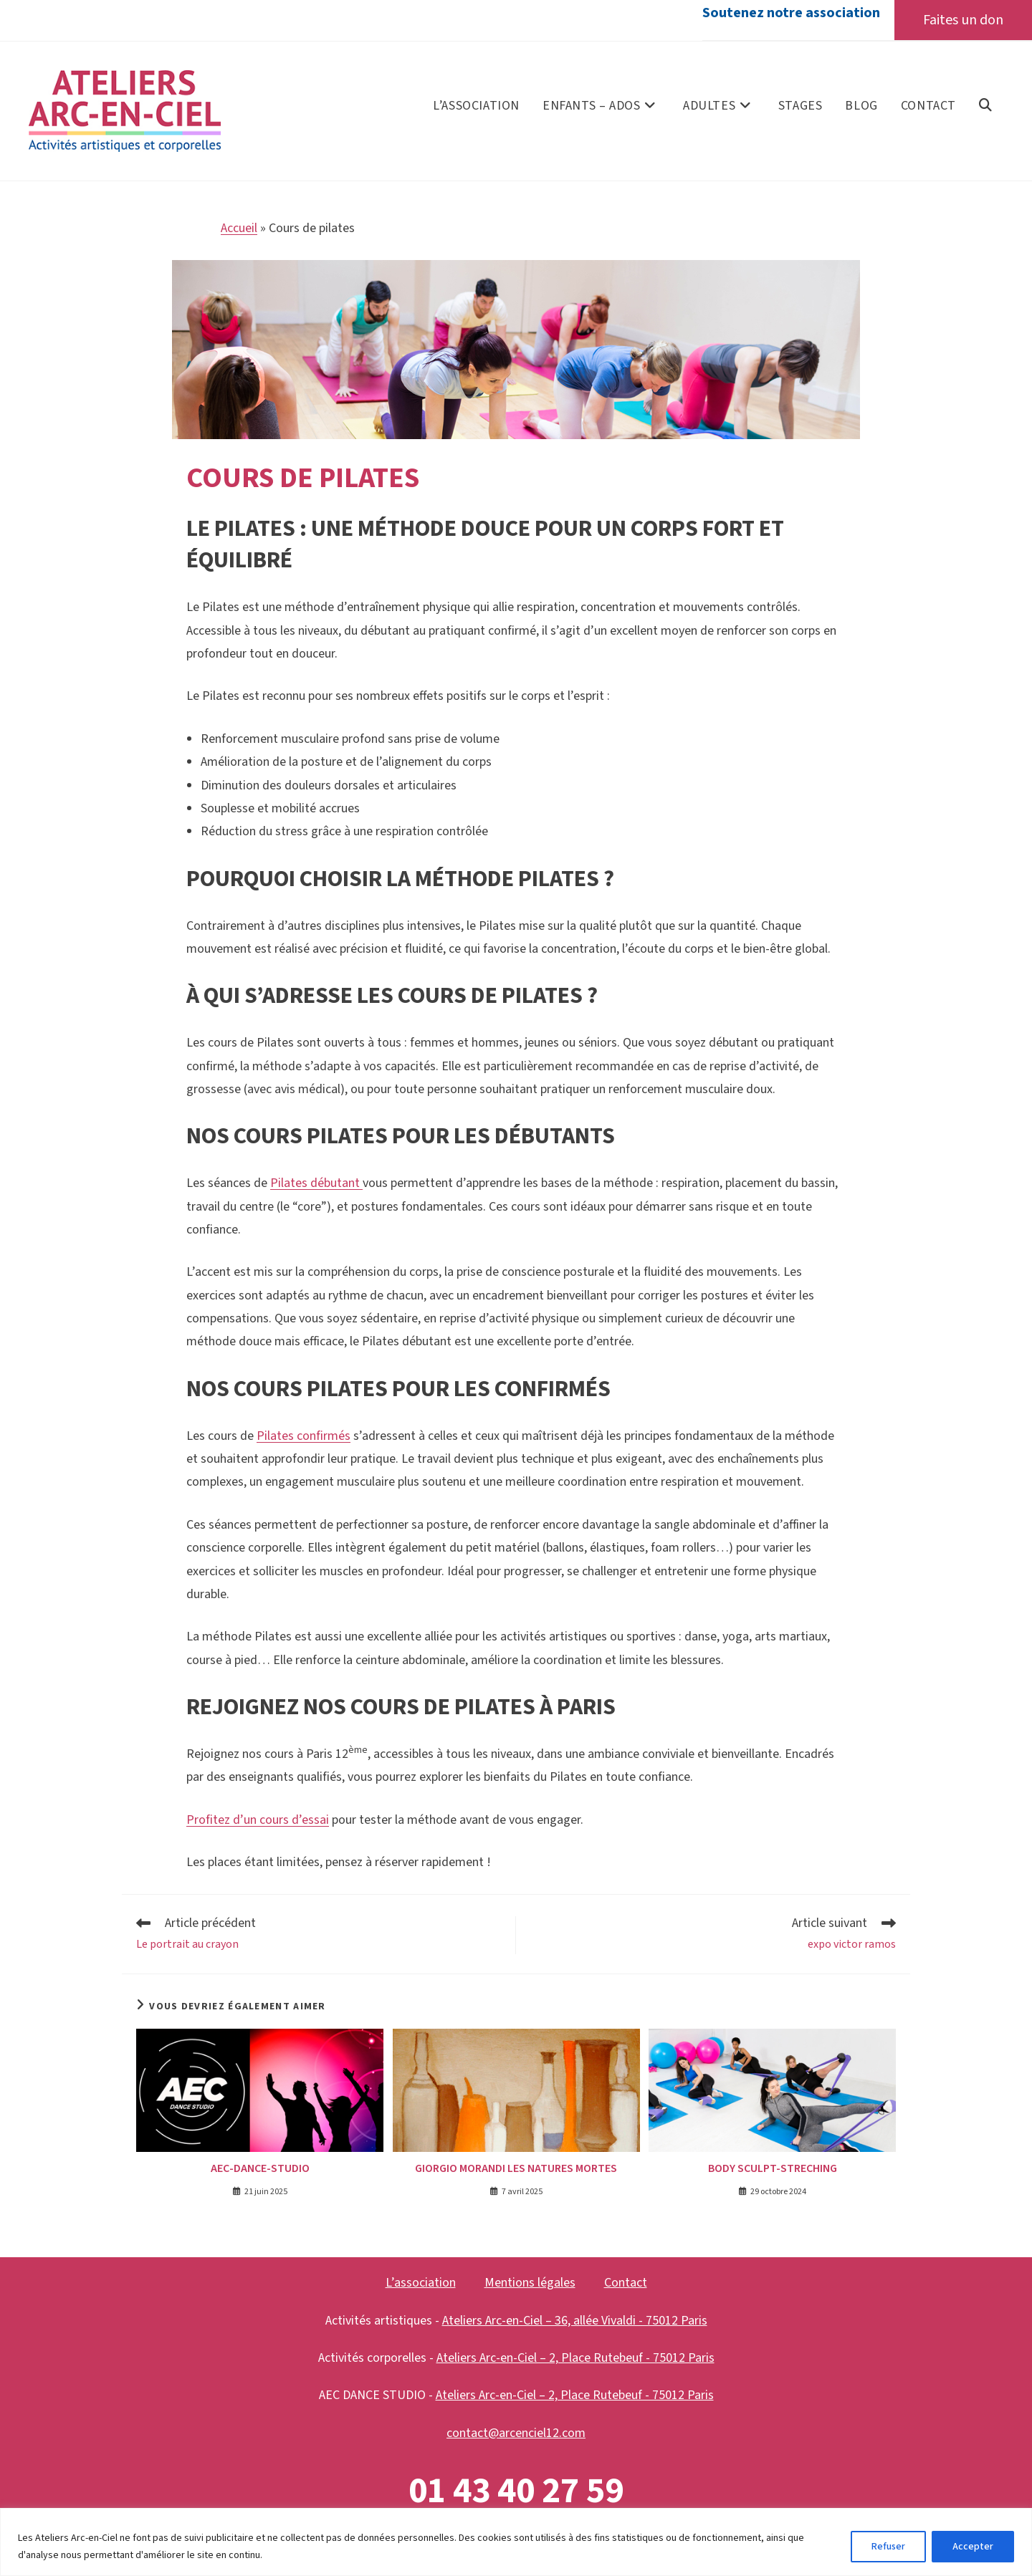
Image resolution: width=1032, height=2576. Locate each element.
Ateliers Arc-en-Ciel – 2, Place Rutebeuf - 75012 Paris (575, 2359)
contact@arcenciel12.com (516, 2433)
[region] (516, 2542)
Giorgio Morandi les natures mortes (516, 2169)
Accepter (972, 2546)
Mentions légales (529, 2283)
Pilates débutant (316, 1184)
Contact (625, 2283)
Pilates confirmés (303, 1436)
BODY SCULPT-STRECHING (772, 2169)
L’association (421, 2283)
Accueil (239, 229)
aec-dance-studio (260, 2169)
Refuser (888, 2546)
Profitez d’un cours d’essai (257, 1820)
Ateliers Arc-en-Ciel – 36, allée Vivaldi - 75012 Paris (574, 2321)
